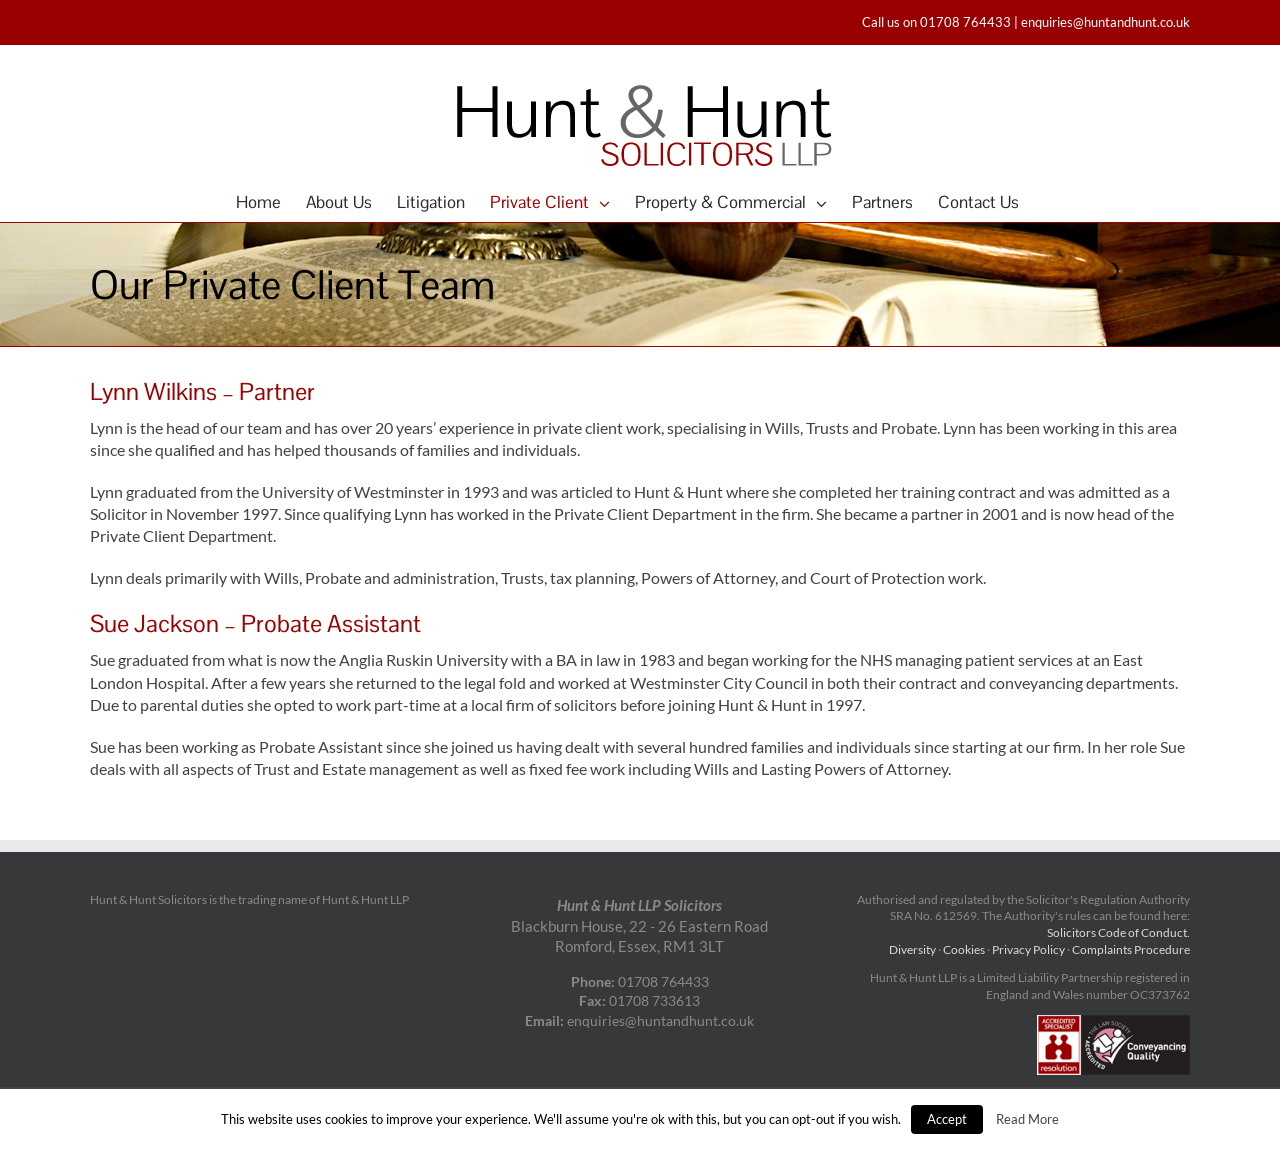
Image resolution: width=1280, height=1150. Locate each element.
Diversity (912, 949)
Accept (947, 1119)
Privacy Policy (1028, 949)
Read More (1027, 1119)
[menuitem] (271, 202)
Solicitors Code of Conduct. (1118, 932)
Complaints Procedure (1131, 949)
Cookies (964, 949)
